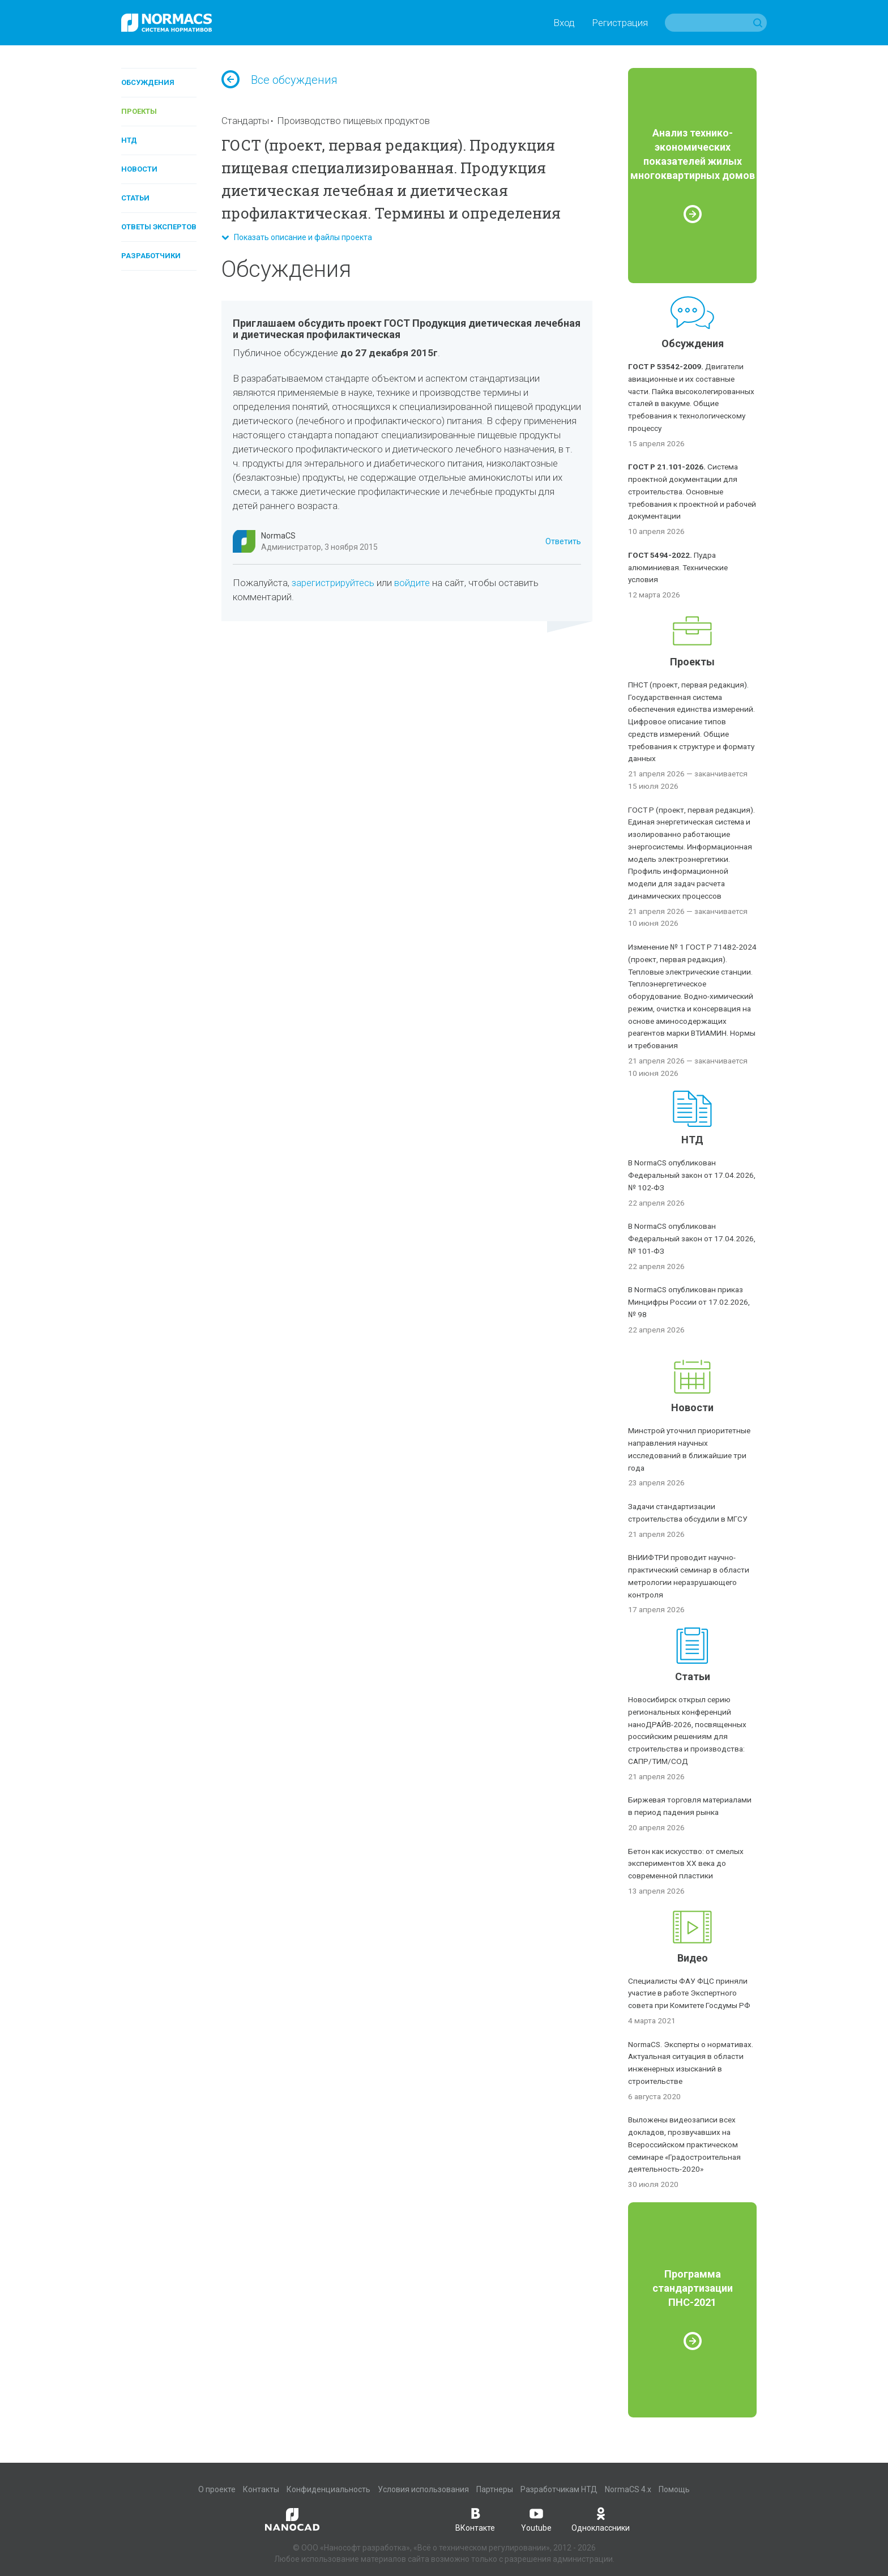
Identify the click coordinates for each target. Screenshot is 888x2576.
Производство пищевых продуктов (353, 120)
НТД (129, 140)
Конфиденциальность (328, 2489)
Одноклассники (600, 2518)
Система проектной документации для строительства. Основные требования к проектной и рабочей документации (692, 491)
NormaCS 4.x (628, 2489)
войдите (412, 582)
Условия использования (423, 2489)
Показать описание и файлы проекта (296, 237)
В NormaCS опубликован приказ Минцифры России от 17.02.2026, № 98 (689, 1302)
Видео (692, 1958)
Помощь (674, 2489)
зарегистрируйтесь (333, 582)
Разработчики (151, 255)
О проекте (217, 2489)
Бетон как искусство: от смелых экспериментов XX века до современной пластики (686, 1864)
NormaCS (278, 535)
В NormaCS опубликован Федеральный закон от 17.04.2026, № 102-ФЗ (691, 1175)
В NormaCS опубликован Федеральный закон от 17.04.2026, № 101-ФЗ (691, 1238)
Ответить (563, 541)
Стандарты (245, 120)
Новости (139, 169)
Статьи (135, 198)
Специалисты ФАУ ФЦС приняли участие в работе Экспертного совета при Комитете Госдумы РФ (689, 1993)
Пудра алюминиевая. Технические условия (678, 567)
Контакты (261, 2489)
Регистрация (620, 22)
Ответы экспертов (159, 227)
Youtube (536, 2518)
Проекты (139, 111)
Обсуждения (147, 82)
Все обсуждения (279, 80)
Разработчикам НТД (558, 2489)
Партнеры (494, 2489)
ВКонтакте (475, 2518)
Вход (564, 22)
